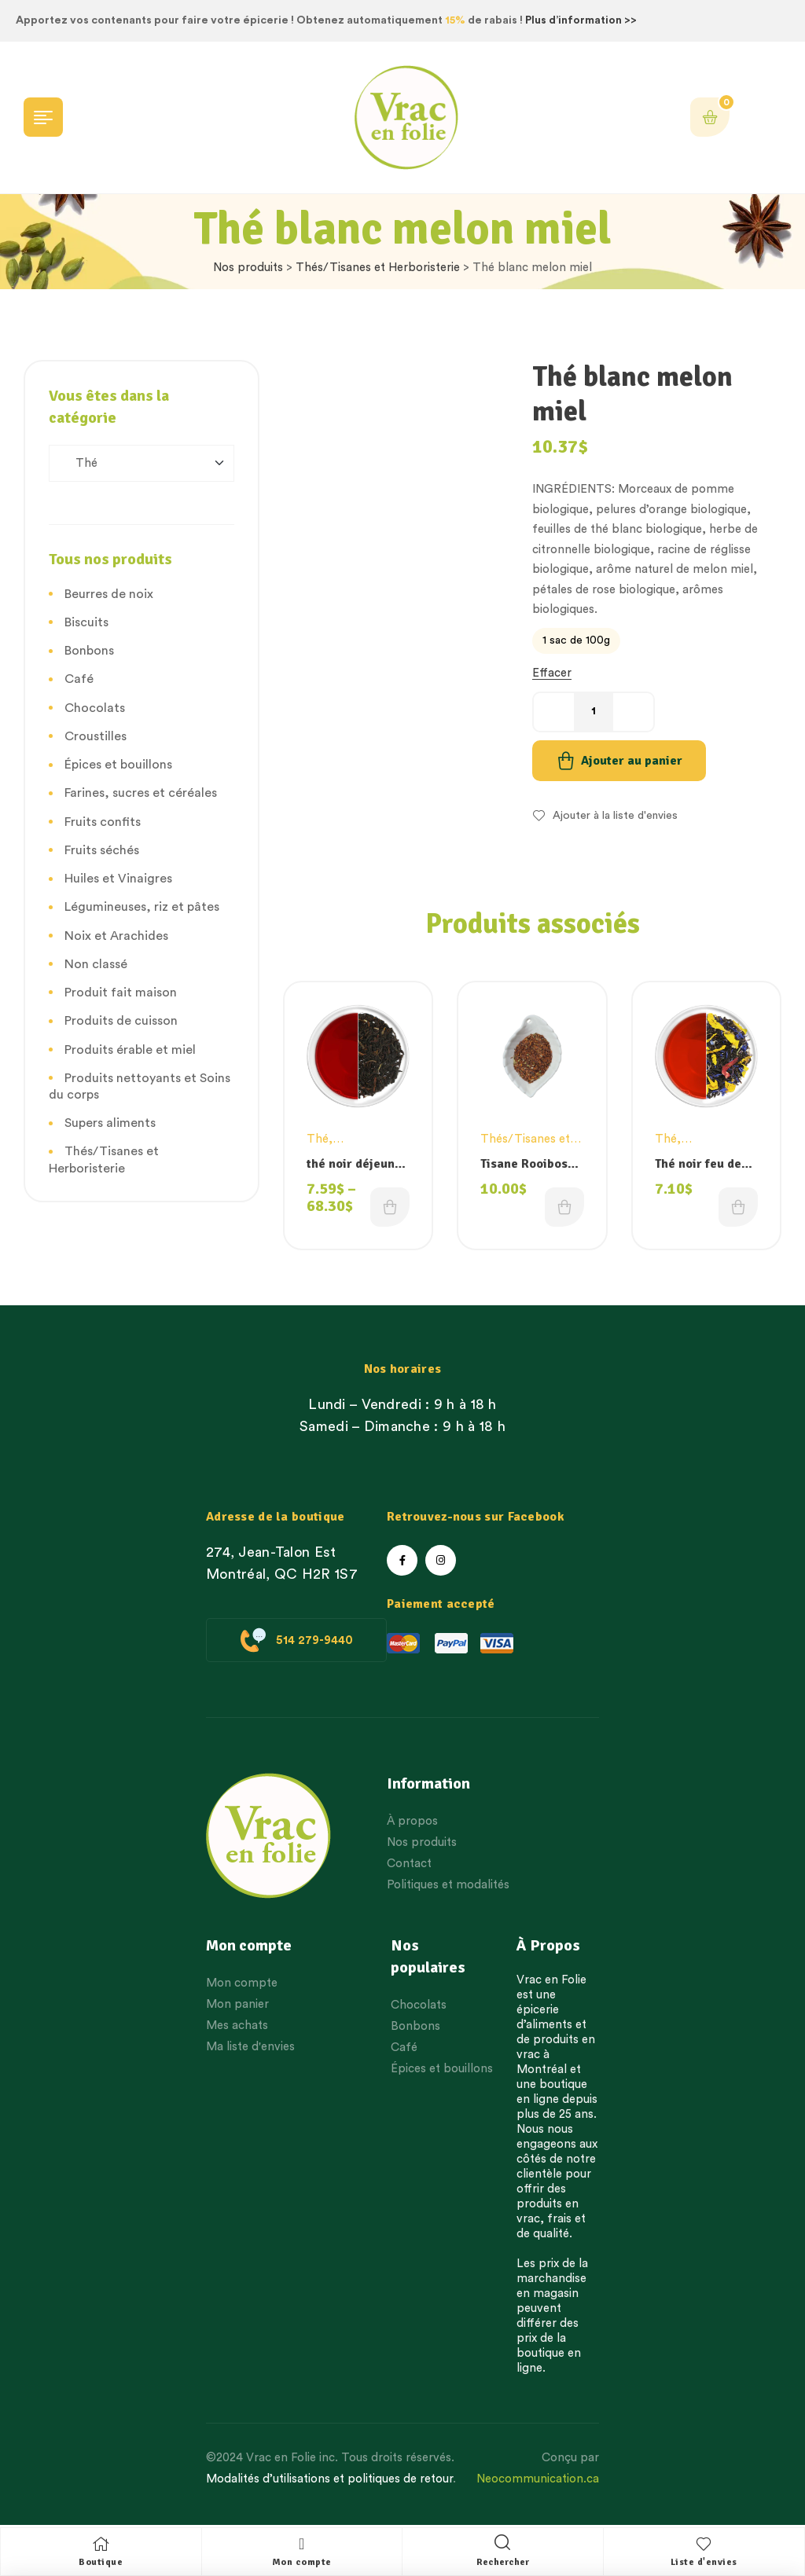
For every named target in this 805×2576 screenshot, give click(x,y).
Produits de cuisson (121, 1021)
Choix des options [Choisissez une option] (390, 1207)
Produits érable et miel (130, 1050)
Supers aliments (110, 1123)
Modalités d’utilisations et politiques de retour (329, 2479)
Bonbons (89, 650)
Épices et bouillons (118, 764)
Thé (318, 1139)
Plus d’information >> (581, 20)
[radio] (576, 641)
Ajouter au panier (631, 761)
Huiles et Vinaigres (118, 878)
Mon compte (302, 2562)
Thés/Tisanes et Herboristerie (378, 267)
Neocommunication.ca (537, 2479)
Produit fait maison (120, 992)
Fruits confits (102, 822)
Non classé (95, 964)
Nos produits (248, 267)
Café (79, 679)
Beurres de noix (108, 594)
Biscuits (86, 622)
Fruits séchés (101, 850)
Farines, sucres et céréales (140, 793)
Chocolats (94, 708)
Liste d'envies (704, 2562)
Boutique (101, 2562)
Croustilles (95, 736)
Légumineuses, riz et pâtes (141, 907)
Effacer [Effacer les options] (552, 673)
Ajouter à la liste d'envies (615, 815)
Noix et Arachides (116, 936)
